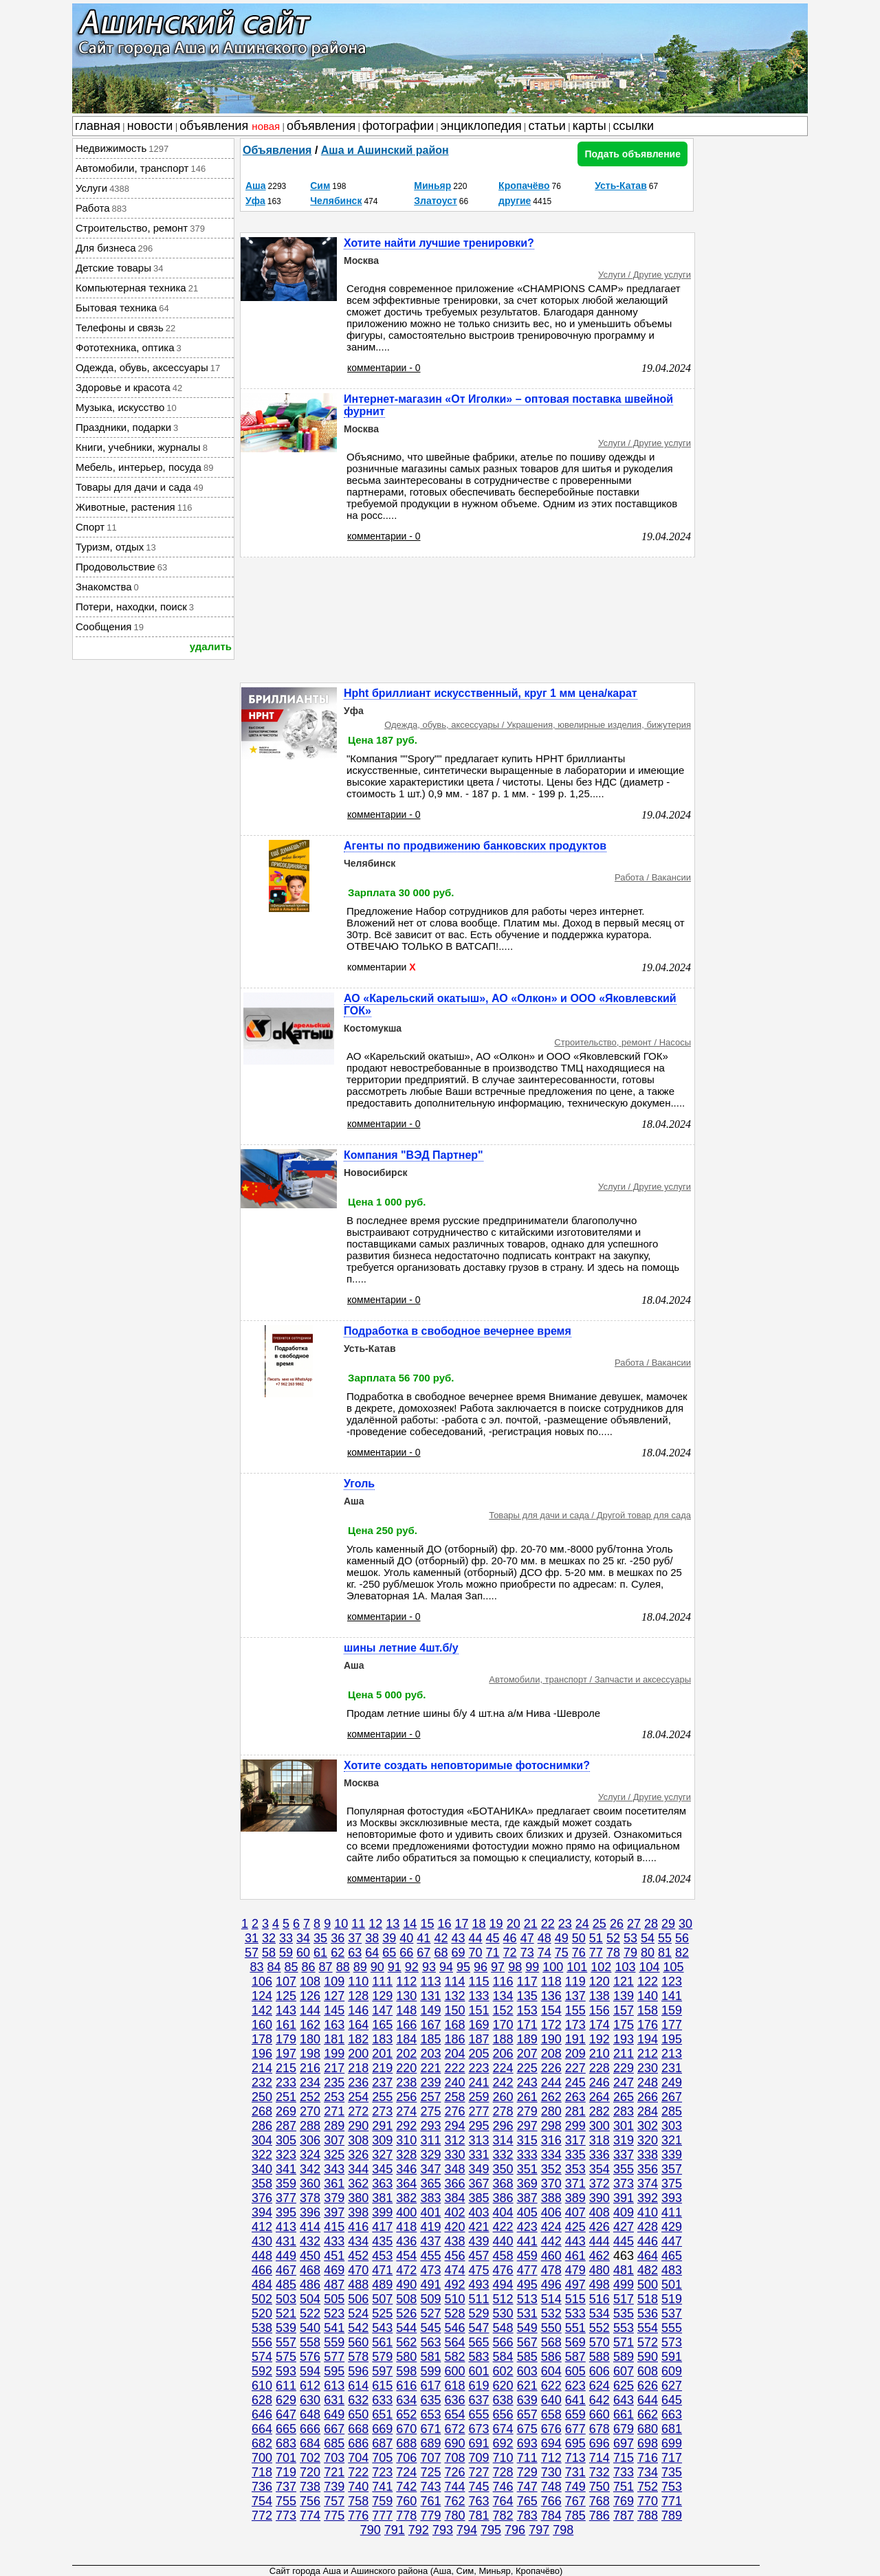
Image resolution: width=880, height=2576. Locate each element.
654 (454, 2414)
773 (286, 2515)
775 (334, 2515)
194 (647, 2039)
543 (382, 2328)
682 (262, 2443)
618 (454, 2385)
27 (634, 1924)
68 (441, 1952)
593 (286, 2371)
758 (358, 2501)
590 (647, 2357)
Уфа (255, 200)
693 (527, 2443)
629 (286, 2400)
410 (647, 2212)
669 (382, 2429)
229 (623, 2068)
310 (406, 2140)
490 (406, 2284)
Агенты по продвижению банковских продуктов (475, 846)
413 (286, 2227)
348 (454, 2169)
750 (599, 2487)
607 (623, 2371)
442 (551, 2241)
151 (479, 2010)
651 (382, 2414)
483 (671, 2270)
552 (599, 2328)
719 (286, 2472)
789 (671, 2515)
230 (647, 2068)
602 (503, 2371)
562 (406, 2342)
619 (479, 2385)
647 (286, 2414)
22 (548, 1924)
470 (358, 2270)
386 (503, 2198)
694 (551, 2443)
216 (310, 2068)
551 (575, 2328)
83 (256, 1967)
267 (671, 2097)
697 (623, 2443)
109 (334, 1981)
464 (647, 2256)
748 (551, 2487)
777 (382, 2515)
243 (527, 2082)
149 (430, 2010)
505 (334, 2299)
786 (599, 2515)
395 (286, 2212)
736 (262, 2487)
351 (527, 2169)
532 (551, 2313)
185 (430, 2039)
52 (613, 1938)
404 (503, 2212)
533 (575, 2313)
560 (358, 2342)
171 (527, 2025)
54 (647, 1938)
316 (551, 2140)
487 (334, 2284)
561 (382, 2342)
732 (599, 2472)
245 (575, 2082)
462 (599, 2256)
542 (358, 2328)
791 (394, 2530)
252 (310, 2097)
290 (358, 2126)
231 (671, 2068)
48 (544, 1938)
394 (262, 2212)
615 (382, 2385)
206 (503, 2054)
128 (358, 1996)
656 (503, 2414)
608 (647, 2371)
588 (599, 2357)
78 (613, 1952)
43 (458, 1938)
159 (671, 2010)
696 (599, 2443)
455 (430, 2256)
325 (334, 2155)
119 (575, 1981)
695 (575, 2443)
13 (392, 1924)
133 (479, 1996)
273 (382, 2111)
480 (599, 2270)
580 (406, 2357)
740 (358, 2487)
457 (479, 2256)
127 (334, 1996)
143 (286, 2010)
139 (623, 1996)
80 (647, 1952)
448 (262, 2256)
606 (599, 2371)
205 (479, 2054)
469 (334, 2270)
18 (479, 1924)
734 (647, 2472)
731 (575, 2472)
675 (527, 2429)
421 (479, 2227)
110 (358, 1981)
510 (454, 2299)
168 (454, 2025)
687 (382, 2443)
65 (389, 1952)
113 (430, 1981)
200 (358, 2054)
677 (575, 2429)
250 (262, 2097)
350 (503, 2169)
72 (510, 1952)
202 (406, 2054)
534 (599, 2313)
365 (430, 2183)
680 (647, 2429)
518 (647, 2299)
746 (503, 2487)
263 (575, 2097)
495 (527, 2284)
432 (310, 2241)
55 (665, 1938)
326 (358, 2155)
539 (286, 2328)
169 (479, 2025)
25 (599, 1924)
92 (412, 1967)
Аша (255, 185)
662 (647, 2414)
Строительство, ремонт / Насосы (622, 1042)
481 (623, 2270)
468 (310, 2270)
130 (406, 1996)
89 (360, 1967)
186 (454, 2039)
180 (310, 2039)
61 (320, 1952)
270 (310, 2111)
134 (503, 1996)
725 (430, 2472)
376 (262, 2198)
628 (262, 2400)
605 (575, 2371)
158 (647, 2010)
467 (286, 2270)
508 (406, 2299)
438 (454, 2241)
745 (479, 2487)
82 (682, 1952)
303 (671, 2126)
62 (337, 1952)
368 (503, 2183)
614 (358, 2385)
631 (334, 2400)
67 (423, 1952)
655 (479, 2414)
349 (479, 2169)
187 (479, 2039)
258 (454, 2097)
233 (286, 2082)
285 (671, 2111)
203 (430, 2054)
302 (647, 2126)
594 (310, 2371)
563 (430, 2342)
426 (599, 2227)
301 (623, 2126)
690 (454, 2443)
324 (310, 2155)
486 (310, 2284)
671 (430, 2429)
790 (370, 2530)
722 (358, 2472)
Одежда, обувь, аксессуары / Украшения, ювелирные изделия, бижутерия (537, 725)
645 (671, 2400)
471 (382, 2270)
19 (496, 1924)
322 (262, 2155)
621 (527, 2385)
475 (479, 2270)
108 (310, 1981)
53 (630, 1938)
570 (599, 2342)
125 (286, 1996)
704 (358, 2458)
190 (551, 2039)
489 (382, 2284)
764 (503, 2501)
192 (599, 2039)
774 (310, 2515)
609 (671, 2371)
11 (358, 1924)
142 (262, 2010)
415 (334, 2227)
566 (503, 2342)
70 (476, 1952)
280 (551, 2111)
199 (334, 2054)
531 (527, 2313)
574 (262, 2357)
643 (623, 2400)
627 (671, 2385)
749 (575, 2487)
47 (527, 1938)
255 (382, 2097)
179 (286, 2039)
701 (286, 2458)
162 (310, 2025)
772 (262, 2515)
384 (454, 2198)
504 (310, 2299)
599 (430, 2371)
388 (551, 2198)
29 (668, 1924)
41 (423, 1938)
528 (454, 2313)
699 (671, 2443)
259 (479, 2097)
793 (442, 2530)
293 (430, 2126)
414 (310, 2227)
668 (358, 2429)
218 (358, 2068)
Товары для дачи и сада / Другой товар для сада (590, 1515)
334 (551, 2155)
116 (503, 1981)
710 (503, 2458)
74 (544, 1952)
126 (310, 1996)
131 (430, 1996)
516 (599, 2299)
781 (479, 2515)
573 (671, 2342)
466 (262, 2270)
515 (575, 2299)
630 (310, 2400)
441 (527, 2241)
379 (334, 2198)
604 (551, 2371)
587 (575, 2357)
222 (454, 2068)
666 (310, 2429)
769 (623, 2501)
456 (454, 2256)
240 (454, 2082)
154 (551, 2010)
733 (623, 2472)
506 (358, 2299)
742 (406, 2487)
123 (671, 1981)
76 (579, 1952)
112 (406, 1981)
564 (454, 2342)
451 (334, 2256)
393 (671, 2198)
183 (382, 2039)
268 (262, 2111)
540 (310, 2328)
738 (310, 2487)
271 (334, 2111)
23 (565, 1924)
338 (647, 2155)
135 (527, 1996)
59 (286, 1952)
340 (262, 2169)
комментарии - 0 (384, 367)
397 (334, 2212)
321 (671, 2140)
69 (458, 1952)
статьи (547, 126)
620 (503, 2385)
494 (503, 2284)
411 (671, 2212)
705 (382, 2458)
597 (382, 2371)
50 (579, 1938)
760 (406, 2501)
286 (262, 2126)
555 (671, 2328)
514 (551, 2299)
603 (527, 2371)
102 (601, 1967)
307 (334, 2140)
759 (382, 2501)
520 (262, 2313)
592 (262, 2371)
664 (262, 2429)
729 (527, 2472)
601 (479, 2371)
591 (671, 2357)
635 (430, 2400)
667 (334, 2429)
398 (358, 2212)
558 (310, 2342)
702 (310, 2458)
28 (651, 1924)
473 (430, 2270)
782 (503, 2515)
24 (582, 1924)
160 (262, 2025)
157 (623, 2010)
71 (493, 1952)
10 (341, 1924)
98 (515, 1967)
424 (551, 2227)
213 (671, 2054)
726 (454, 2472)
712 (551, 2458)
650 (358, 2414)
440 (503, 2241)
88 (343, 1967)
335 (575, 2155)
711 (527, 2458)
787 (623, 2515)
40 (406, 1938)
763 (479, 2501)
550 (551, 2328)
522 (310, 2313)
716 (647, 2458)
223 (479, 2068)
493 (479, 2284)
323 (286, 2155)
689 (430, 2443)
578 (358, 2357)
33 (286, 1938)
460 (551, 2256)
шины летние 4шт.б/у (401, 1648)
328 (406, 2155)
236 (358, 2082)
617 (430, 2385)
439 (479, 2241)
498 (599, 2284)
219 (382, 2068)
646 (262, 2414)
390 (599, 2198)
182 (358, 2039)
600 (454, 2371)
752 (647, 2487)
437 (430, 2241)
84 (273, 1967)
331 (479, 2155)
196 (262, 2054)
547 (479, 2328)
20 (513, 1924)
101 (576, 1967)
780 (454, 2515)
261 (527, 2097)
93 (429, 1967)
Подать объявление (632, 153)
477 (527, 2270)
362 (358, 2183)
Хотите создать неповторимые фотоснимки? (467, 1765)
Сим (320, 185)
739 (334, 2487)
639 (527, 2400)
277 (479, 2111)
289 (334, 2126)
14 (410, 1924)
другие (514, 200)
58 (269, 1952)
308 (358, 2140)
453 (382, 2256)
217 (334, 2068)
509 (430, 2299)
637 (479, 2400)
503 (286, 2299)
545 (430, 2328)
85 (291, 1967)
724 (406, 2472)
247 (623, 2082)
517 (623, 2299)
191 (575, 2039)
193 (623, 2039)
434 (358, 2241)
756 (310, 2501)
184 (406, 2039)
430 (262, 2241)
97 (498, 1967)
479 (575, 2270)
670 (406, 2429)
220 (406, 2068)
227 (575, 2068)
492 (454, 2284)
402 (454, 2212)
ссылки (633, 126)
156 (599, 2010)
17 (461, 1924)
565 (479, 2342)
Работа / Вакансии (653, 877)
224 (503, 2068)
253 (334, 2097)
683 (286, 2443)
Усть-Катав (621, 185)
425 (575, 2227)
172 (551, 2025)
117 (527, 1981)
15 (427, 1924)
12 (375, 1924)
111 (382, 1981)
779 (430, 2515)
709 (479, 2458)
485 (286, 2284)
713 (575, 2458)
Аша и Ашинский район (385, 150)
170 (503, 2025)
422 (503, 2227)
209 (575, 2054)
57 (251, 1952)
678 (599, 2429)
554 (647, 2328)
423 (527, 2227)
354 (599, 2169)
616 (406, 2385)
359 (286, 2183)
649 (334, 2414)
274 (406, 2111)
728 (503, 2472)
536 (647, 2313)
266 (647, 2097)
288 (310, 2126)
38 (372, 1938)
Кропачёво (523, 185)
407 (575, 2212)
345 (382, 2169)
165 (382, 2025)
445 (623, 2241)
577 (334, 2357)
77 (596, 1952)
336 (599, 2155)
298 (551, 2126)
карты (589, 126)
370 (551, 2183)
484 (262, 2284)
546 (454, 2328)
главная (97, 126)
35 (320, 1938)
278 (503, 2111)
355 (623, 2169)
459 (527, 2256)
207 (527, 2054)
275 (430, 2111)
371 (575, 2183)
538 (262, 2328)
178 (262, 2039)
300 (599, 2126)
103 (625, 1967)
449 (286, 2256)
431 (286, 2241)
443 (575, 2241)
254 (358, 2097)
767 (575, 2501)
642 (599, 2400)
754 (262, 2501)
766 (551, 2501)
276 (454, 2111)
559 (334, 2342)
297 (527, 2126)
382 (406, 2198)
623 (575, 2385)
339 (671, 2155)
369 (527, 2183)
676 (551, 2429)
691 (479, 2443)
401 (430, 2212)
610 (262, 2385)
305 (286, 2140)
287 (286, 2126)
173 (575, 2025)
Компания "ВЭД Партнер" (413, 1155)
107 (286, 1981)
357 (671, 2169)
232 (262, 2082)
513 (527, 2299)
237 (382, 2082)
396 (310, 2212)
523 (334, 2313)
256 (406, 2097)
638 (503, 2400)
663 (671, 2414)
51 (596, 1938)
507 (382, 2299)
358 (262, 2183)
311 (430, 2140)
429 (671, 2227)
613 (334, 2385)
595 (334, 2371)
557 (286, 2342)
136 (551, 1996)
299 (575, 2126)
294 (454, 2126)
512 (503, 2299)
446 (647, 2241)
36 (337, 1938)
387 (527, 2198)
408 (599, 2212)
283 (623, 2111)
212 (647, 2054)
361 (334, 2183)
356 (647, 2169)
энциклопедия (481, 126)
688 (406, 2443)
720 (310, 2472)
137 (575, 1996)
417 (382, 2227)
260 (503, 2097)
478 (551, 2270)
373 (623, 2183)
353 (575, 2169)
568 (551, 2342)
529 (479, 2313)
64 (372, 1952)
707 (430, 2458)
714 (599, 2458)
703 (334, 2458)
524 (358, 2313)
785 (575, 2515)
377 (286, 2198)
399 (382, 2212)
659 (575, 2414)
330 (454, 2155)
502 (262, 2299)
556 (262, 2342)
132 (454, 1996)
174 (599, 2025)
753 (671, 2487)
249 (671, 2082)
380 (358, 2198)
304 (262, 2140)
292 (406, 2126)
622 (551, 2385)
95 (463, 1967)
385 (479, 2198)
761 (430, 2501)
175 (623, 2025)
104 (649, 1967)
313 (479, 2140)
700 (262, 2458)
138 (599, 1996)
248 (647, 2082)
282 (599, 2111)
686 (358, 2443)
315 (527, 2140)
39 (389, 1938)
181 (334, 2039)
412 (262, 2227)
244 (551, 2082)
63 (355, 1952)
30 (685, 1924)
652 (406, 2414)
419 (430, 2227)
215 (286, 2068)
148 (406, 2010)
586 (551, 2357)
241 (479, 2082)
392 (647, 2198)
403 (479, 2212)
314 (503, 2140)
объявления (229, 126)
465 (671, 2256)
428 (647, 2227)
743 (430, 2487)
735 (671, 2472)
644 (647, 2400)
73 (527, 1952)
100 (552, 1967)
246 (599, 2082)
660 (599, 2414)
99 (532, 1967)
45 (493, 1938)
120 (599, 1981)
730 (551, 2472)
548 (503, 2328)
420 (454, 2227)
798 (563, 2530)
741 (382, 2487)
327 (382, 2155)
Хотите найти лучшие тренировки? (439, 243)
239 (430, 2082)
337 (623, 2155)
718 (262, 2472)
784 (551, 2515)
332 (503, 2155)
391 (623, 2198)
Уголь (359, 1483)
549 (527, 2328)
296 (503, 2126)
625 (623, 2385)
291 (382, 2126)
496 (551, 2284)
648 (310, 2414)
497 (575, 2284)
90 (377, 1967)
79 (630, 1952)
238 (406, 2082)
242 (503, 2082)
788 (647, 2515)
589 (623, 2357)
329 (430, 2155)
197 (286, 2054)
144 (310, 2010)
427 (623, 2227)
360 (310, 2183)
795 (491, 2530)
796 (515, 2530)
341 (286, 2169)
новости (150, 126)
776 (358, 2515)
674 (503, 2429)
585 (527, 2357)
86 (309, 1967)
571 (623, 2342)
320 (647, 2140)
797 (539, 2530)
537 (671, 2313)
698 (647, 2443)
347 (430, 2169)
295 (479, 2126)
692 (503, 2443)
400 (406, 2212)
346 (406, 2169)
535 (623, 2313)
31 (251, 1938)
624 (599, 2385)
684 (310, 2443)
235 (334, 2082)
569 (575, 2342)
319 (623, 2140)
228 (599, 2068)
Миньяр (432, 185)
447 (671, 2241)
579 (382, 2357)
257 (430, 2097)
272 (358, 2111)
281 (575, 2111)
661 (623, 2414)
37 (355, 1938)
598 (406, 2371)
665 (286, 2429)
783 (527, 2515)
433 (334, 2241)
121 (623, 1981)
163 (334, 2025)
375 (671, 2183)
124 (262, 1996)
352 (551, 2169)
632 (358, 2400)
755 (286, 2501)
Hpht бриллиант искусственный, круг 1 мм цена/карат (490, 693)
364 (406, 2183)
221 (430, 2068)
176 (647, 2025)
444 (599, 2241)
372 (599, 2183)
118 (551, 1981)
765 (527, 2501)
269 (286, 2111)
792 (418, 2530)
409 (623, 2212)
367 (479, 2183)
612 (310, 2385)
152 (503, 2010)
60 (303, 1952)
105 (673, 1967)
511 (479, 2299)
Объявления (277, 150)
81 (665, 1952)
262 (551, 2097)
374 (647, 2183)
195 (671, 2039)
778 (406, 2515)
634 (406, 2400)
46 (510, 1938)
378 (310, 2198)
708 (454, 2458)
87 (326, 1967)
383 (430, 2198)
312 (454, 2140)
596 (358, 2371)
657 (527, 2414)
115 (479, 1981)
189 (527, 2039)
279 (527, 2111)
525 (382, 2313)
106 (262, 1981)
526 (406, 2313)
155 (575, 2010)
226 (551, 2068)
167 (430, 2025)
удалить (211, 646)
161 (286, 2025)
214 (262, 2068)
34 (303, 1938)
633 (382, 2400)
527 (430, 2313)
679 (623, 2429)
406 (551, 2212)
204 (454, 2054)
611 (286, 2385)
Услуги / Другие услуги (644, 274)
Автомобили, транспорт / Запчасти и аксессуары (590, 1679)
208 (551, 2054)
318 (599, 2140)
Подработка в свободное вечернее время (457, 1331)
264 (599, 2097)
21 (531, 1924)
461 (575, 2256)
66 (406, 1952)
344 (358, 2169)
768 (599, 2501)
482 (647, 2270)
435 (382, 2241)
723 (382, 2472)
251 (286, 2097)
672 (454, 2429)
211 (623, 2054)
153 (527, 2010)
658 (551, 2414)
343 (334, 2169)
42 (441, 1938)
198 (310, 2054)
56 (682, 1938)
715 (623, 2458)
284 (647, 2111)
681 (671, 2429)
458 (503, 2256)
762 (454, 2501)
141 (671, 1996)
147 (382, 2010)
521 (286, 2313)
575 (286, 2357)
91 (395, 1967)
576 (310, 2357)
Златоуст (435, 200)
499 (623, 2284)
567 (527, 2342)
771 (671, 2501)
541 (334, 2328)
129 (382, 1996)
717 (671, 2458)
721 (334, 2472)
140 (647, 1996)
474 (454, 2270)
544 (406, 2328)
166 (406, 2025)
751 (623, 2487)
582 (454, 2357)
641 (575, 2400)
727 (479, 2472)
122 (647, 1981)
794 (466, 2530)
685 (334, 2443)
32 (269, 1938)
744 (454, 2487)
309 (382, 2140)
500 (647, 2284)
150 (454, 2010)
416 (358, 2227)
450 (310, 2256)
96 (480, 1967)
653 (430, 2414)
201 (382, 2054)
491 (430, 2284)
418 (406, 2227)
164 (358, 2025)
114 (454, 1981)
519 (671, 2299)
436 (406, 2241)
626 (647, 2385)
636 (454, 2400)
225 (527, 2068)
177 (671, 2025)
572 (647, 2342)
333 (527, 2155)
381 (382, 2198)
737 (286, 2487)
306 (310, 2140)
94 (446, 1967)
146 (358, 2010)
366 (454, 2183)
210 (599, 2054)
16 (444, 1924)
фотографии (398, 126)
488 (358, 2284)
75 (562, 1952)
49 (562, 1938)
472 (406, 2270)
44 (476, 1938)
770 (647, 2501)
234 (310, 2082)
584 (503, 2357)
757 (334, 2501)
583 (479, 2357)
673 (479, 2429)
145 (334, 2010)
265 (623, 2097)
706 (406, 2458)
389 (575, 2198)
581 (430, 2357)
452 (358, 2256)
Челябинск (336, 200)
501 (671, 2284)
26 (617, 1924)
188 (503, 2039)
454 (406, 2256)
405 (527, 2212)
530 (503, 2313)
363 (382, 2183)
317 (575, 2140)
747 (527, 2487)
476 (503, 2270)
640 (551, 2400)
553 (623, 2328)
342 (310, 2169)
